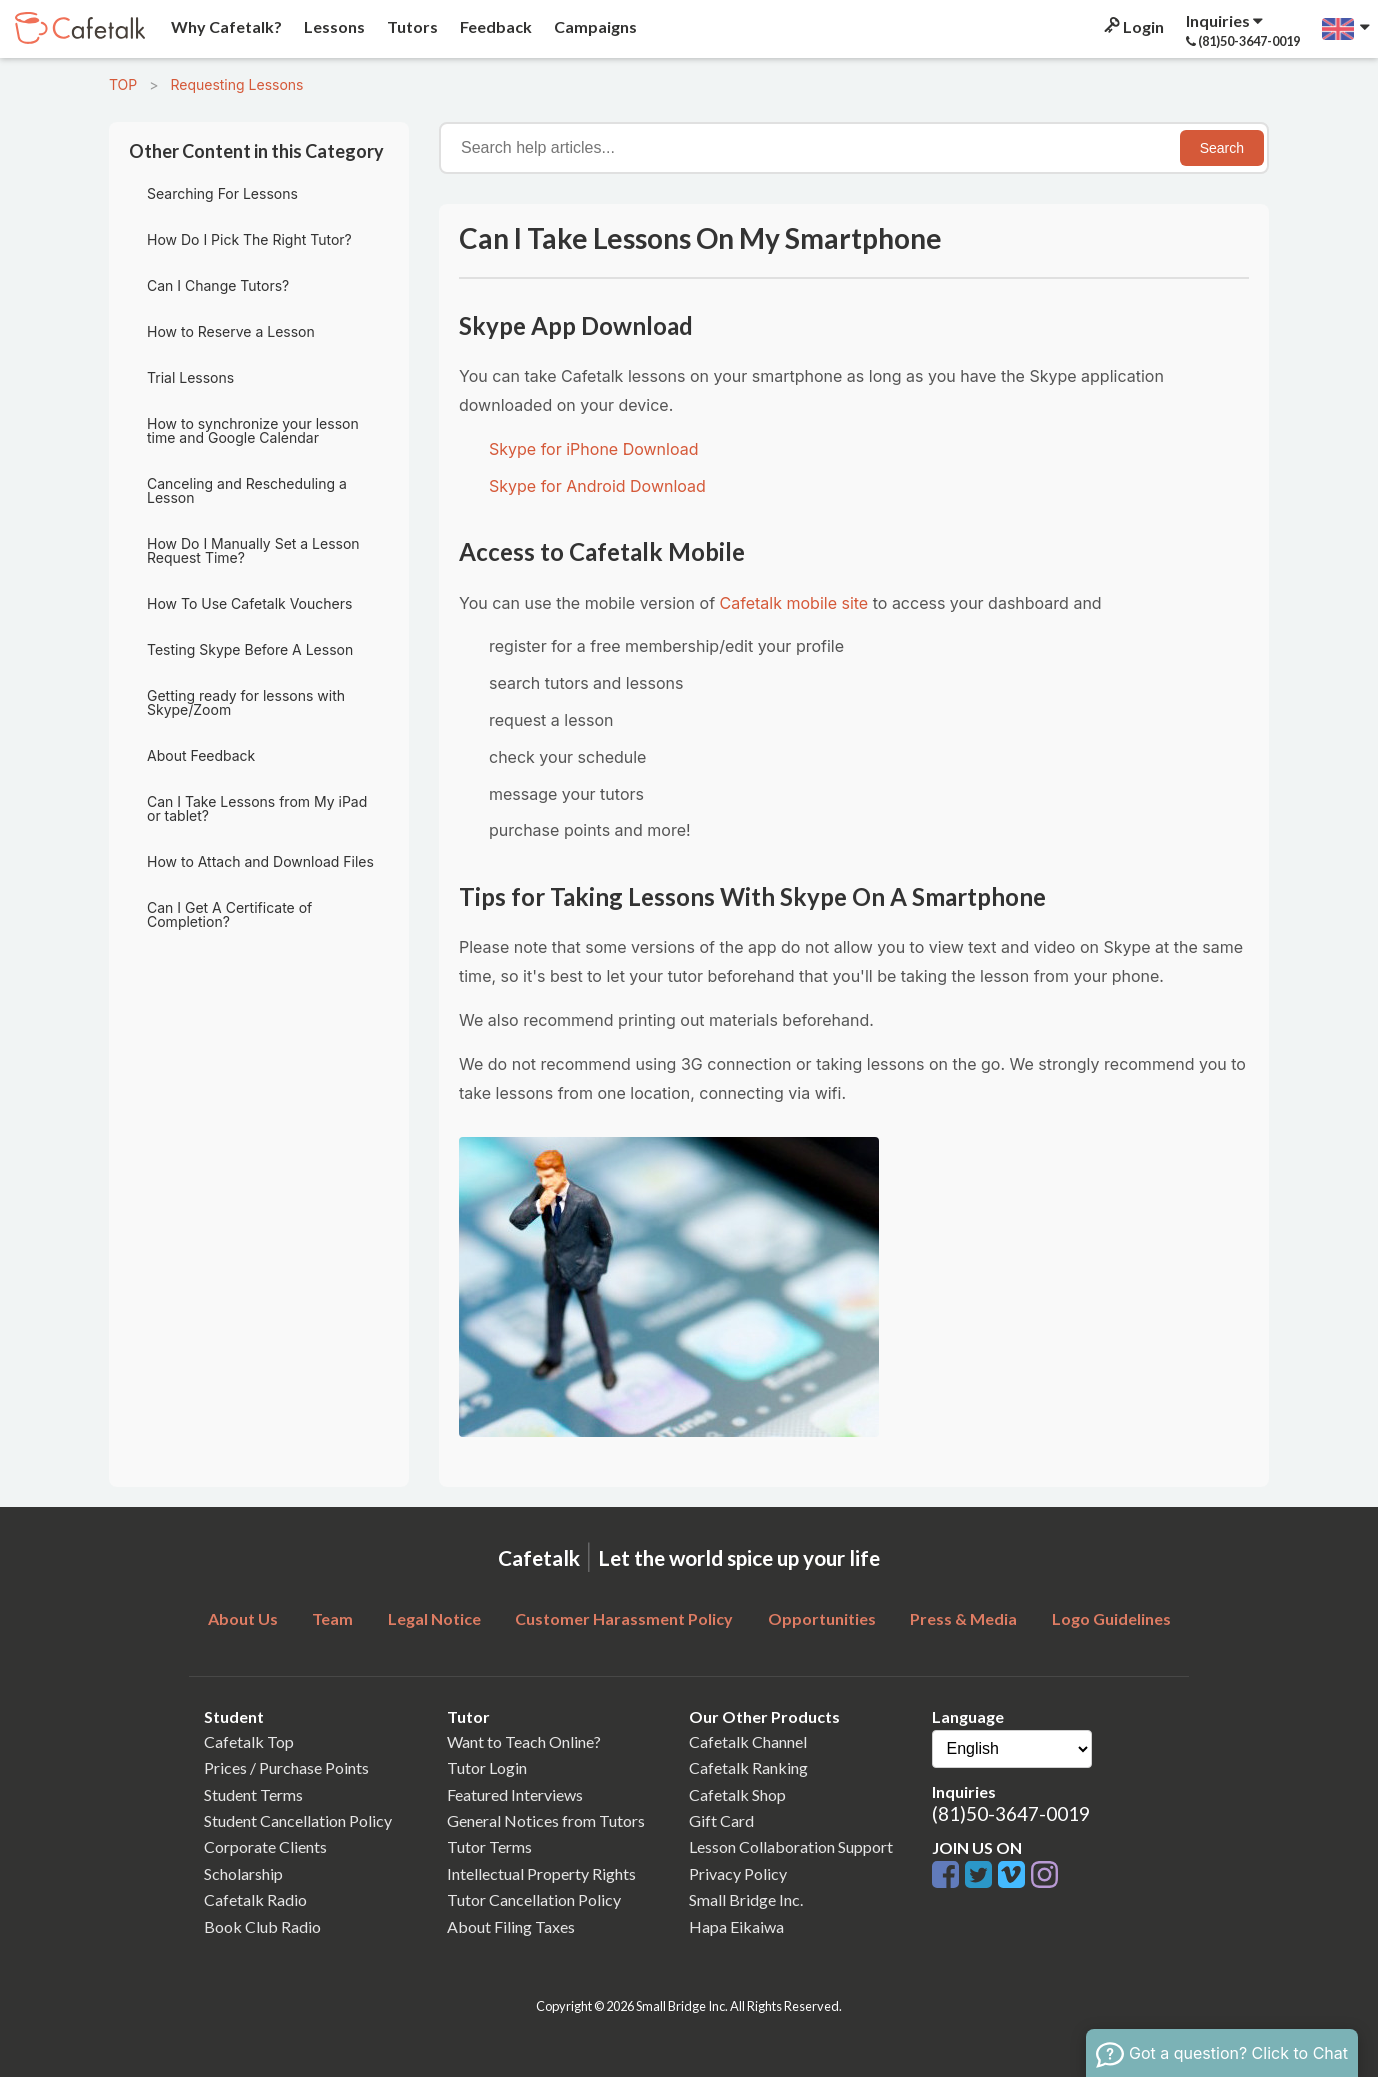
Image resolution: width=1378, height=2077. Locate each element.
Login (1132, 26)
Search (1222, 148)
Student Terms (253, 1794)
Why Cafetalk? (225, 26)
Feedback (494, 26)
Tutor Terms (489, 1846)
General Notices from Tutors (546, 1820)
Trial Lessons (190, 377)
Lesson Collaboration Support (791, 1846)
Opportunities (822, 1618)
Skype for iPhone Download (593, 449)
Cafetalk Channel (748, 1741)
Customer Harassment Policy (624, 1618)
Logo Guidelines (1111, 1618)
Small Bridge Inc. (746, 1899)
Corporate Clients (265, 1846)
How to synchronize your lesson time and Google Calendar (253, 430)
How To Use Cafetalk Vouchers (249, 603)
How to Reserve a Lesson (231, 331)
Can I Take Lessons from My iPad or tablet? (257, 808)
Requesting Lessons (236, 84)
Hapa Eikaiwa (736, 1926)
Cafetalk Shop (737, 1794)
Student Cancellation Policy (298, 1820)
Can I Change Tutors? (218, 285)
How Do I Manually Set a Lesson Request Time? (253, 550)
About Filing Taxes (511, 1926)
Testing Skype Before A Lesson (250, 649)
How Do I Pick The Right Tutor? (249, 239)
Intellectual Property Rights (541, 1873)
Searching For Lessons (222, 193)
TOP (123, 84)
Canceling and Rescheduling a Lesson (247, 490)
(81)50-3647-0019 (1011, 1813)
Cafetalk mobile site (794, 603)
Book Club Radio (262, 1926)
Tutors (411, 26)
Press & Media (963, 1618)
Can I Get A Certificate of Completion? (229, 914)
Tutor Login (487, 1767)
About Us (243, 1618)
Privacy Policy (738, 1873)
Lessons (333, 26)
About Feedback (201, 755)
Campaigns (594, 26)
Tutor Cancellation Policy (534, 1899)
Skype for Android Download (597, 486)
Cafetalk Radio (255, 1899)
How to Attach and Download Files (260, 861)
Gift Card (721, 1820)
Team (332, 1618)
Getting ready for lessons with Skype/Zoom (246, 702)
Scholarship (243, 1873)
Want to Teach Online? (524, 1741)
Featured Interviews (515, 1794)
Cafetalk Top (249, 1741)
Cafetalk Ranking (748, 1767)
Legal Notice (434, 1618)
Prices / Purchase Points (286, 1767)
